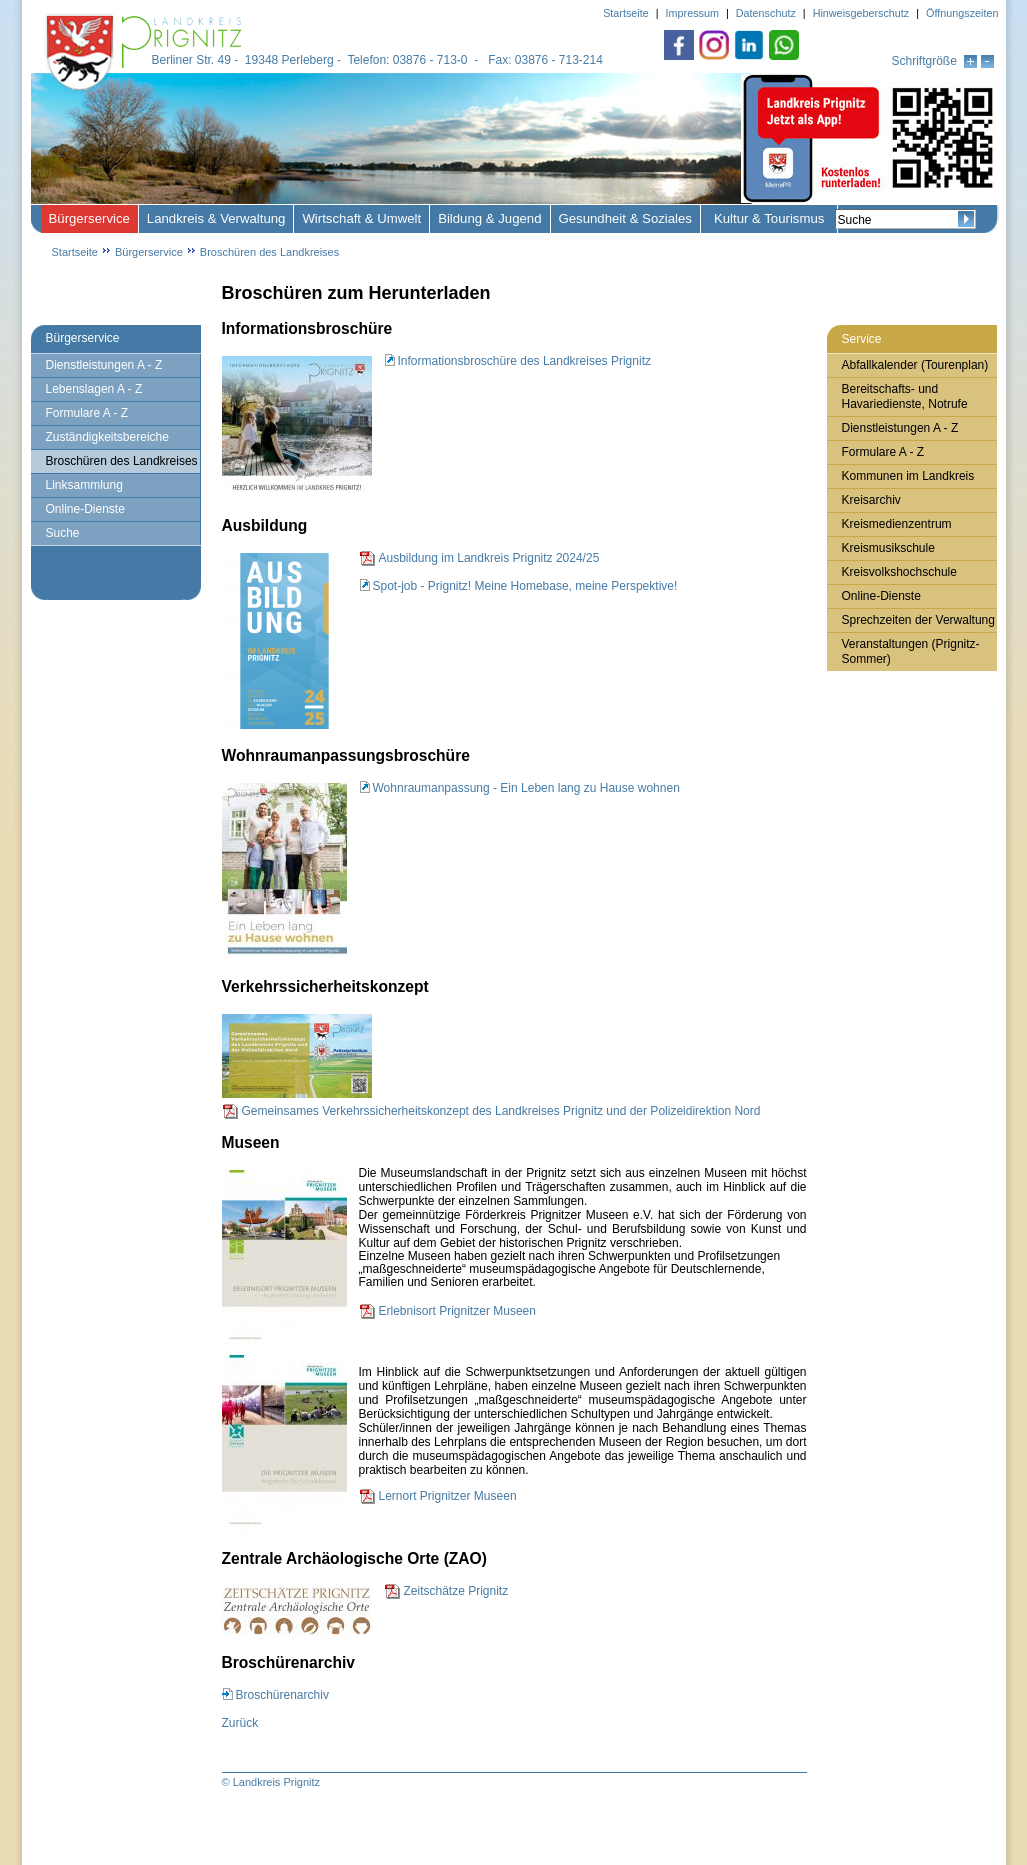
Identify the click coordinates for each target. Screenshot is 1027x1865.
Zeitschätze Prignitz (456, 1591)
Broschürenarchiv (282, 1695)
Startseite (75, 252)
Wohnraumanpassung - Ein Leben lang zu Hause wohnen (526, 788)
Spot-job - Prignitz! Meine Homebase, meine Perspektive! (525, 586)
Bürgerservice (89, 218)
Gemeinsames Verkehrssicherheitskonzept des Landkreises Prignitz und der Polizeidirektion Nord (501, 1111)
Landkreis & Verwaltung (216, 218)
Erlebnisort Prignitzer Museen (457, 1311)
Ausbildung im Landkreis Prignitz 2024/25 (489, 558)
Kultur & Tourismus (769, 218)
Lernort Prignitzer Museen (448, 1496)
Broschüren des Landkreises (269, 252)
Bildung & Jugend (489, 218)
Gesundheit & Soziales (625, 218)
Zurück (240, 1723)
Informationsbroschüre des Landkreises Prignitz (524, 361)
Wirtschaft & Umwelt (361, 218)
